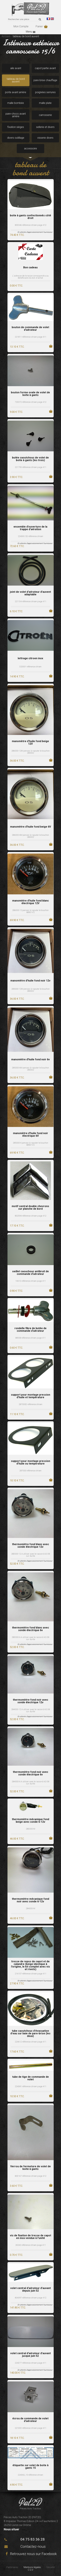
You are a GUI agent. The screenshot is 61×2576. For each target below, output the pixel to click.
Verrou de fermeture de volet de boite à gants (30, 2167)
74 (17, 234)
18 (17, 2437)
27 (17, 1983)
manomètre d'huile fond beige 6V (30, 826)
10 (17, 1480)
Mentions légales (32, 2567)
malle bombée (15, 103)
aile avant (15, 68)
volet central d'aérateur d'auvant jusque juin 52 (30, 2354)
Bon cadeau (30, 267)
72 (17, 546)
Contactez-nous (33, 2546)
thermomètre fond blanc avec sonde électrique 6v (30, 1629)
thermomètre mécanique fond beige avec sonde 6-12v (30, 1820)
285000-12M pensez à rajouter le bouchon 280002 (30, 990)
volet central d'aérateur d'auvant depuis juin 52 (30, 2289)
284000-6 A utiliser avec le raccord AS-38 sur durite (30, 1782)
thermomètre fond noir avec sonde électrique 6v (30, 1773)
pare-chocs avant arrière (16, 115)
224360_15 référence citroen (30, 2475)
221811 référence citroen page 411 (30, 337)
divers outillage (15, 137)
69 (17, 920)
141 (18, 2307)
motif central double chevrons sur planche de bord (30, 1207)
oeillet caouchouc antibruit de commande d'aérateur (30, 1272)
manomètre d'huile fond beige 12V (30, 742)
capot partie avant (45, 68)
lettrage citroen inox (30, 658)
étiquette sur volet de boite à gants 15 (30, 2466)
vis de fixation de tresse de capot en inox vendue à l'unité (30, 2236)
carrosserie (45, 115)
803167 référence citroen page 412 (30, 2176)
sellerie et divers (45, 127)
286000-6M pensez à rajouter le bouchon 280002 (30, 836)
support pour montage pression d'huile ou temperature (30, 1462)
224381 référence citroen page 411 (30, 2086)
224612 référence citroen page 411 (30, 2042)
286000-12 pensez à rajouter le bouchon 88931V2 (30, 911)
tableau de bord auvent (16, 80)
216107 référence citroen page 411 (30, 1974)
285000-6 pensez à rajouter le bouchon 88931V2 (30, 1144)
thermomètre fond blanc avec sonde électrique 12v (30, 1545)
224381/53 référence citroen (30, 536)
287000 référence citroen (30, 1471)
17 (17, 1225)
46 (17, 1838)
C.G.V (30, 2570)
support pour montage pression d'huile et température (30, 1396)
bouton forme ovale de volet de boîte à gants (30, 393)
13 (17, 346)
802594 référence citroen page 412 (30, 1216)
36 (17, 760)
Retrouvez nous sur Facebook (30, 2554)
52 (17, 1563)
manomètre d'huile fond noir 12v (30, 980)
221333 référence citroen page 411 (30, 2428)
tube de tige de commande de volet (30, 2078)
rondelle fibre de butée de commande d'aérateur (30, 1329)
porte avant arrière (15, 92)
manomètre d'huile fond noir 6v (30, 1059)
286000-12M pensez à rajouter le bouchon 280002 (30, 752)
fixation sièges (15, 127)
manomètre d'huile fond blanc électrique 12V (30, 902)
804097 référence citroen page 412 (30, 2298)
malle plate (45, 103)
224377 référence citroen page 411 (30, 2363)
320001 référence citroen (30, 667)
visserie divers (45, 137)
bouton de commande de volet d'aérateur (30, 328)
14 (17, 676)
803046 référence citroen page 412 (30, 225)
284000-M (30, 1908)
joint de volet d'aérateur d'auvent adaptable (30, 593)
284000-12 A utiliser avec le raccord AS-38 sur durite (30, 1710)
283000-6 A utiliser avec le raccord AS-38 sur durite (30, 1638)
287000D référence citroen (30, 1404)
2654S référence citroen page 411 (30, 2245)
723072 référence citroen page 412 (30, 402)
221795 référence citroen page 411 (30, 467)
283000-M (30, 1829)
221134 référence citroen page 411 (30, 601)
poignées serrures (45, 92)
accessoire (30, 148)
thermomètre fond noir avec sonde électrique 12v (30, 1701)
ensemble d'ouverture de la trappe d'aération (30, 528)
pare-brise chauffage (45, 80)
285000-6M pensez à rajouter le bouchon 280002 (30, 1069)
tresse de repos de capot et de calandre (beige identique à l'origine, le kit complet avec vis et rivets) (30, 1965)
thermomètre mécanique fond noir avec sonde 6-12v (30, 1900)
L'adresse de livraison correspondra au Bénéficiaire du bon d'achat (30, 277)
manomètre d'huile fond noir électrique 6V (30, 1134)
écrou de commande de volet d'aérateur (30, 2419)
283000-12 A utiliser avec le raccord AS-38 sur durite (30, 1555)
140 (18, 2372)
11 (17, 1414)
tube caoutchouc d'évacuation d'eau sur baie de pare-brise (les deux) (30, 2033)
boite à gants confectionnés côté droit (30, 216)
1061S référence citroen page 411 (30, 1281)
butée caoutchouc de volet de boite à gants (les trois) (30, 459)
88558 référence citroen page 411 (30, 1338)
